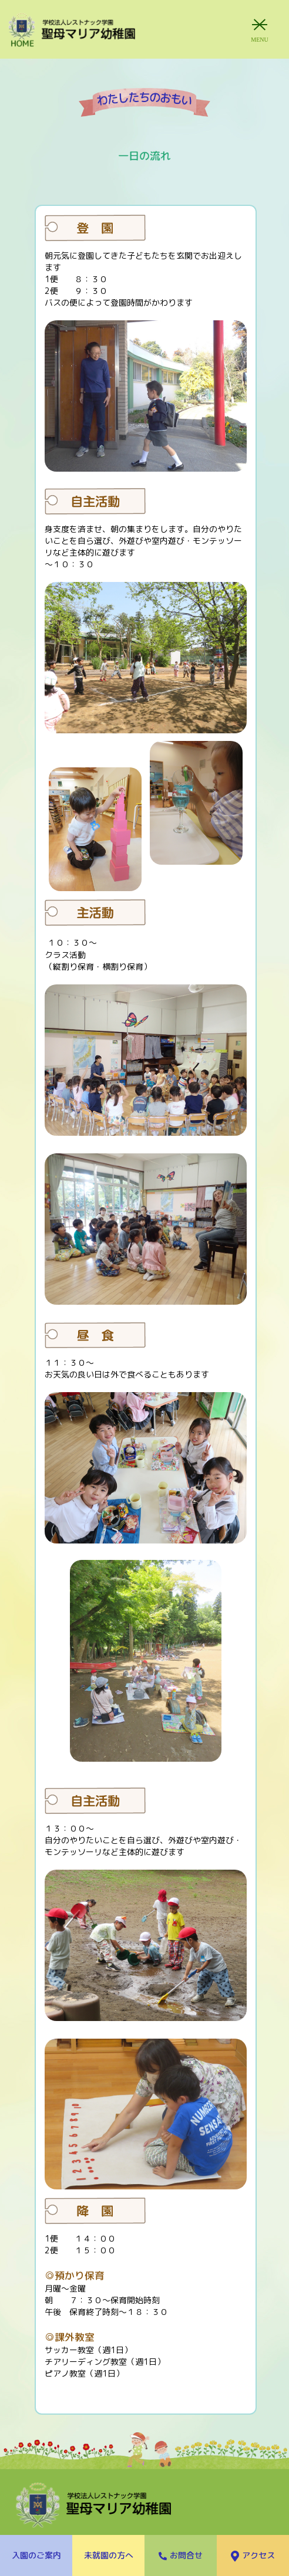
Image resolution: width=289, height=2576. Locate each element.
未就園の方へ (108, 2555)
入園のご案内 (36, 2555)
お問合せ (181, 2555)
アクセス (253, 2556)
